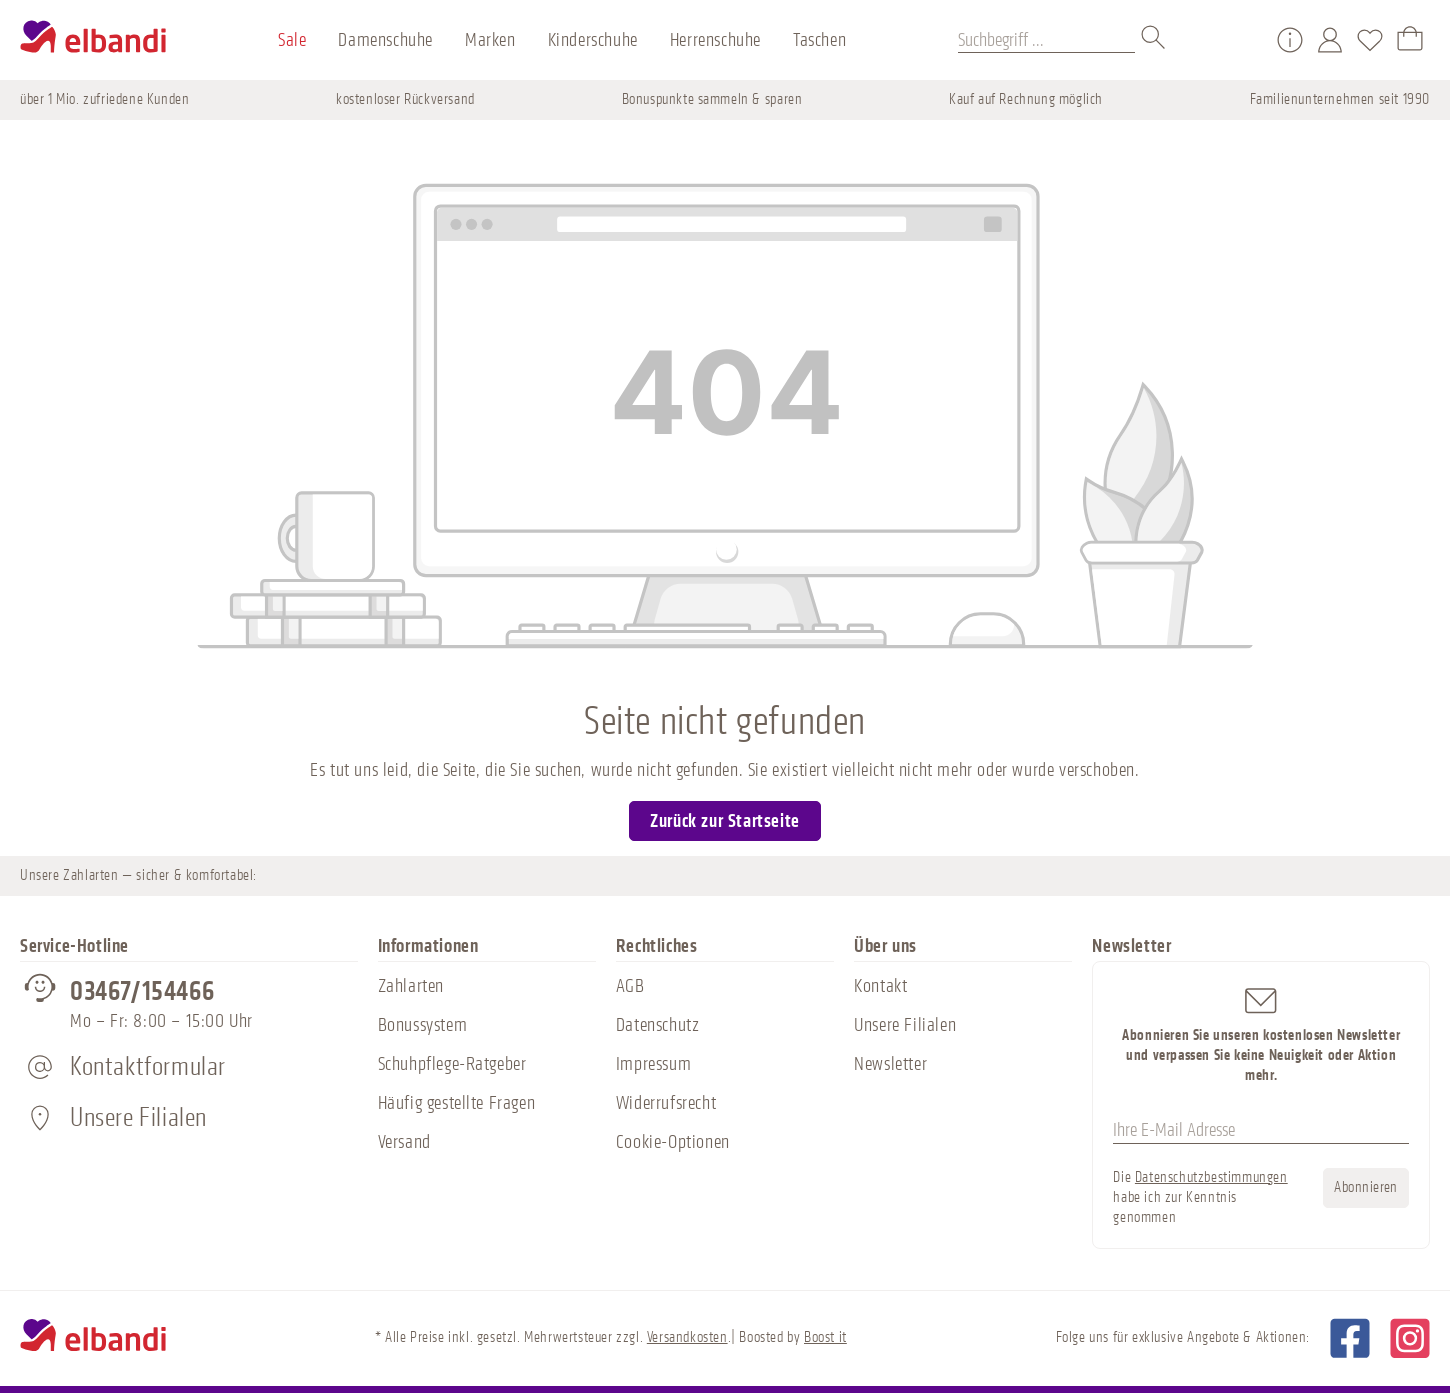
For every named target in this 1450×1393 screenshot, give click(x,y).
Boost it (825, 1337)
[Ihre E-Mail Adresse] (1261, 1131)
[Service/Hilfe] (1290, 40)
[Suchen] (1154, 40)
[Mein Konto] (1330, 40)
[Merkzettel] (1370, 40)
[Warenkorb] (1410, 40)
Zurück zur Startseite (725, 821)
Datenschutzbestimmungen (1211, 1177)
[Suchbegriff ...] (1046, 40)
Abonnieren (1366, 1187)
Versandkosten (687, 1337)
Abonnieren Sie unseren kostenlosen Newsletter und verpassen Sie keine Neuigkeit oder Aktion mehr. (1261, 1033)
